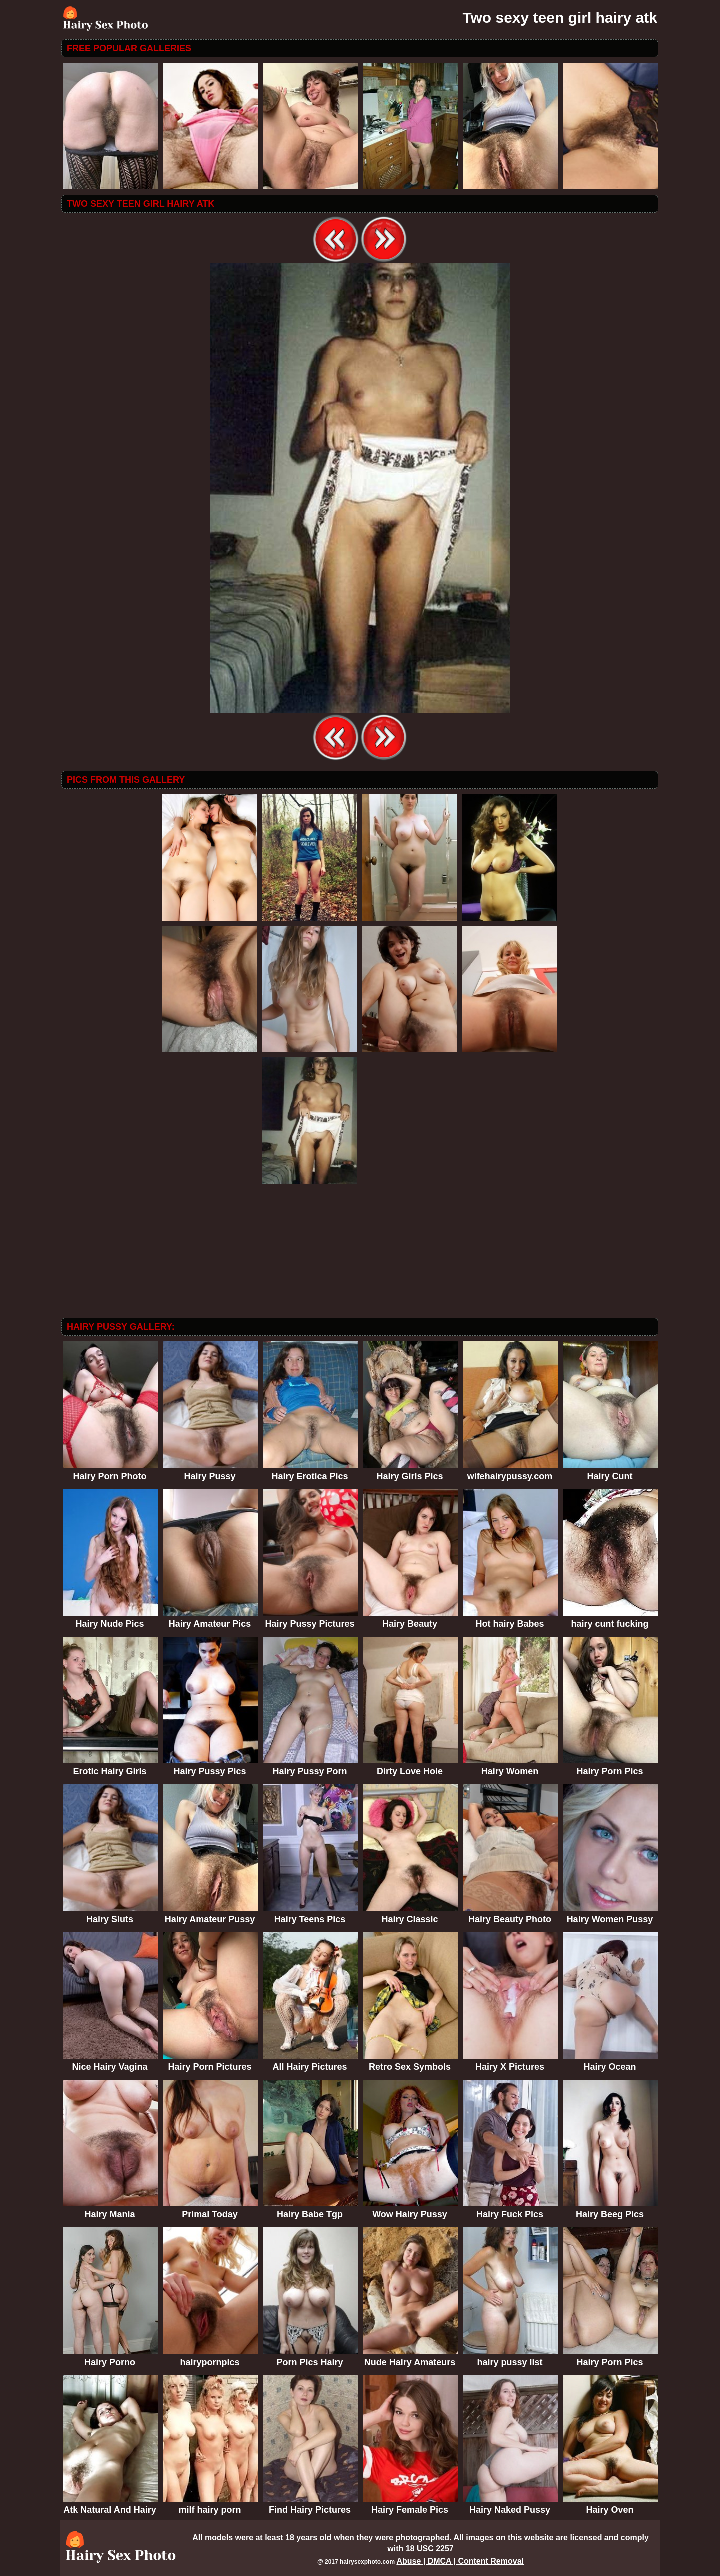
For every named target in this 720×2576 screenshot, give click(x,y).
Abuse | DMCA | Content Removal (460, 2561)
